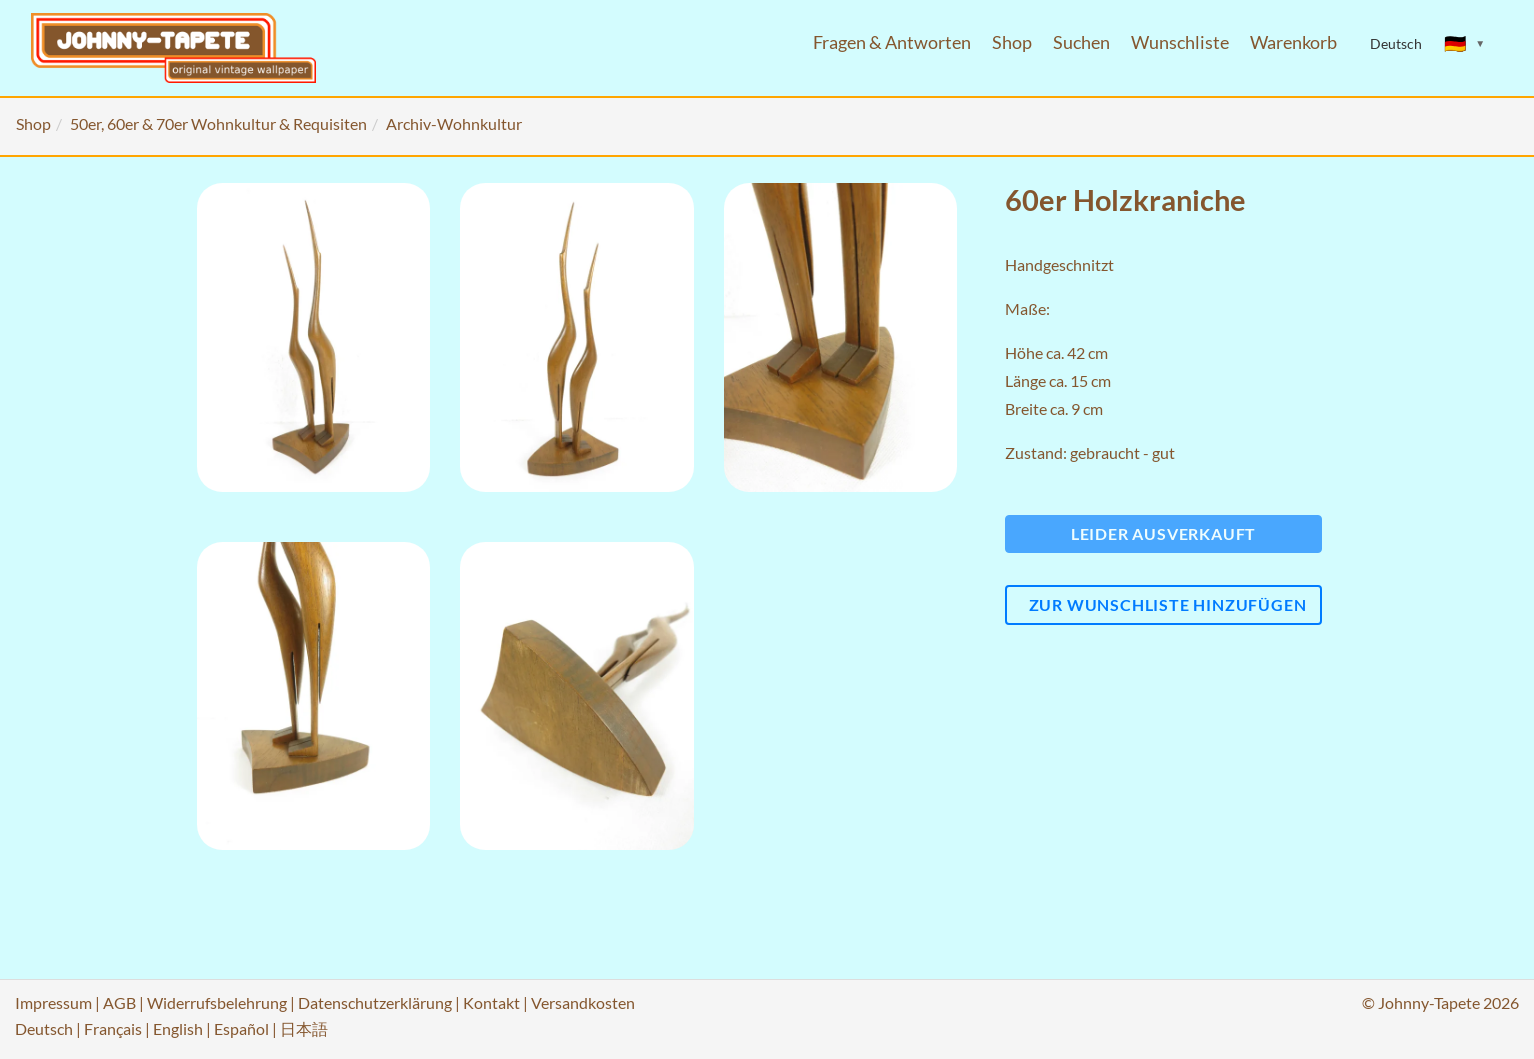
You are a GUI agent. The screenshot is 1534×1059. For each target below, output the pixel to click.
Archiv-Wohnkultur (454, 123)
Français (113, 1028)
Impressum (53, 1002)
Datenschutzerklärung (375, 1002)
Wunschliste (1180, 42)
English (178, 1028)
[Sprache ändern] (1465, 44)
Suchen (1081, 42)
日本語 (304, 1028)
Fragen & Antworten (892, 42)
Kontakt (491, 1002)
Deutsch (44, 1028)
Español (241, 1028)
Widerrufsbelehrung (217, 1002)
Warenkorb (1293, 42)
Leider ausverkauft (1163, 533)
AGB (119, 1002)
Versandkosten (583, 1002)
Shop (1012, 42)
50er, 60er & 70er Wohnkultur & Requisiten (218, 123)
